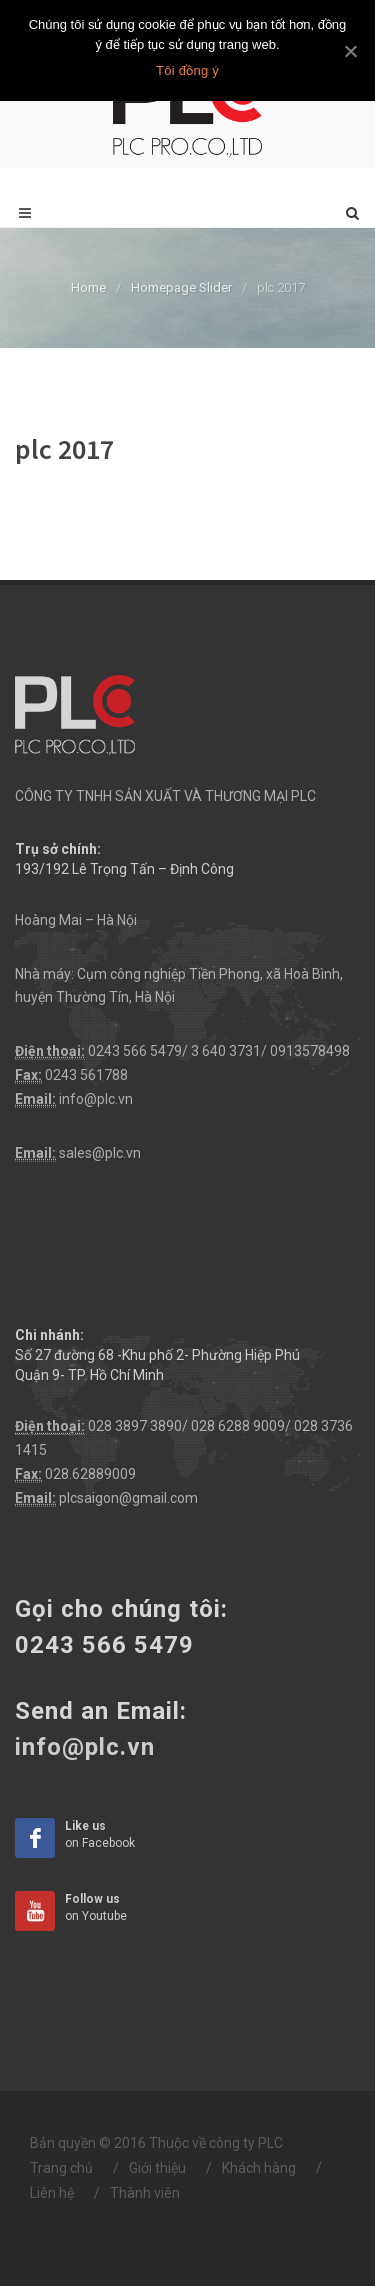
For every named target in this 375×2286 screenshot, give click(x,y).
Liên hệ (52, 2193)
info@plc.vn (96, 1099)
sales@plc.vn (100, 1153)
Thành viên (145, 2193)
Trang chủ (61, 2168)
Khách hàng (259, 2168)
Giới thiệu (157, 2168)
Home (88, 287)
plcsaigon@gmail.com (128, 1498)
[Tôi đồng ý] (350, 51)
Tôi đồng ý (187, 70)
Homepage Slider (181, 287)
